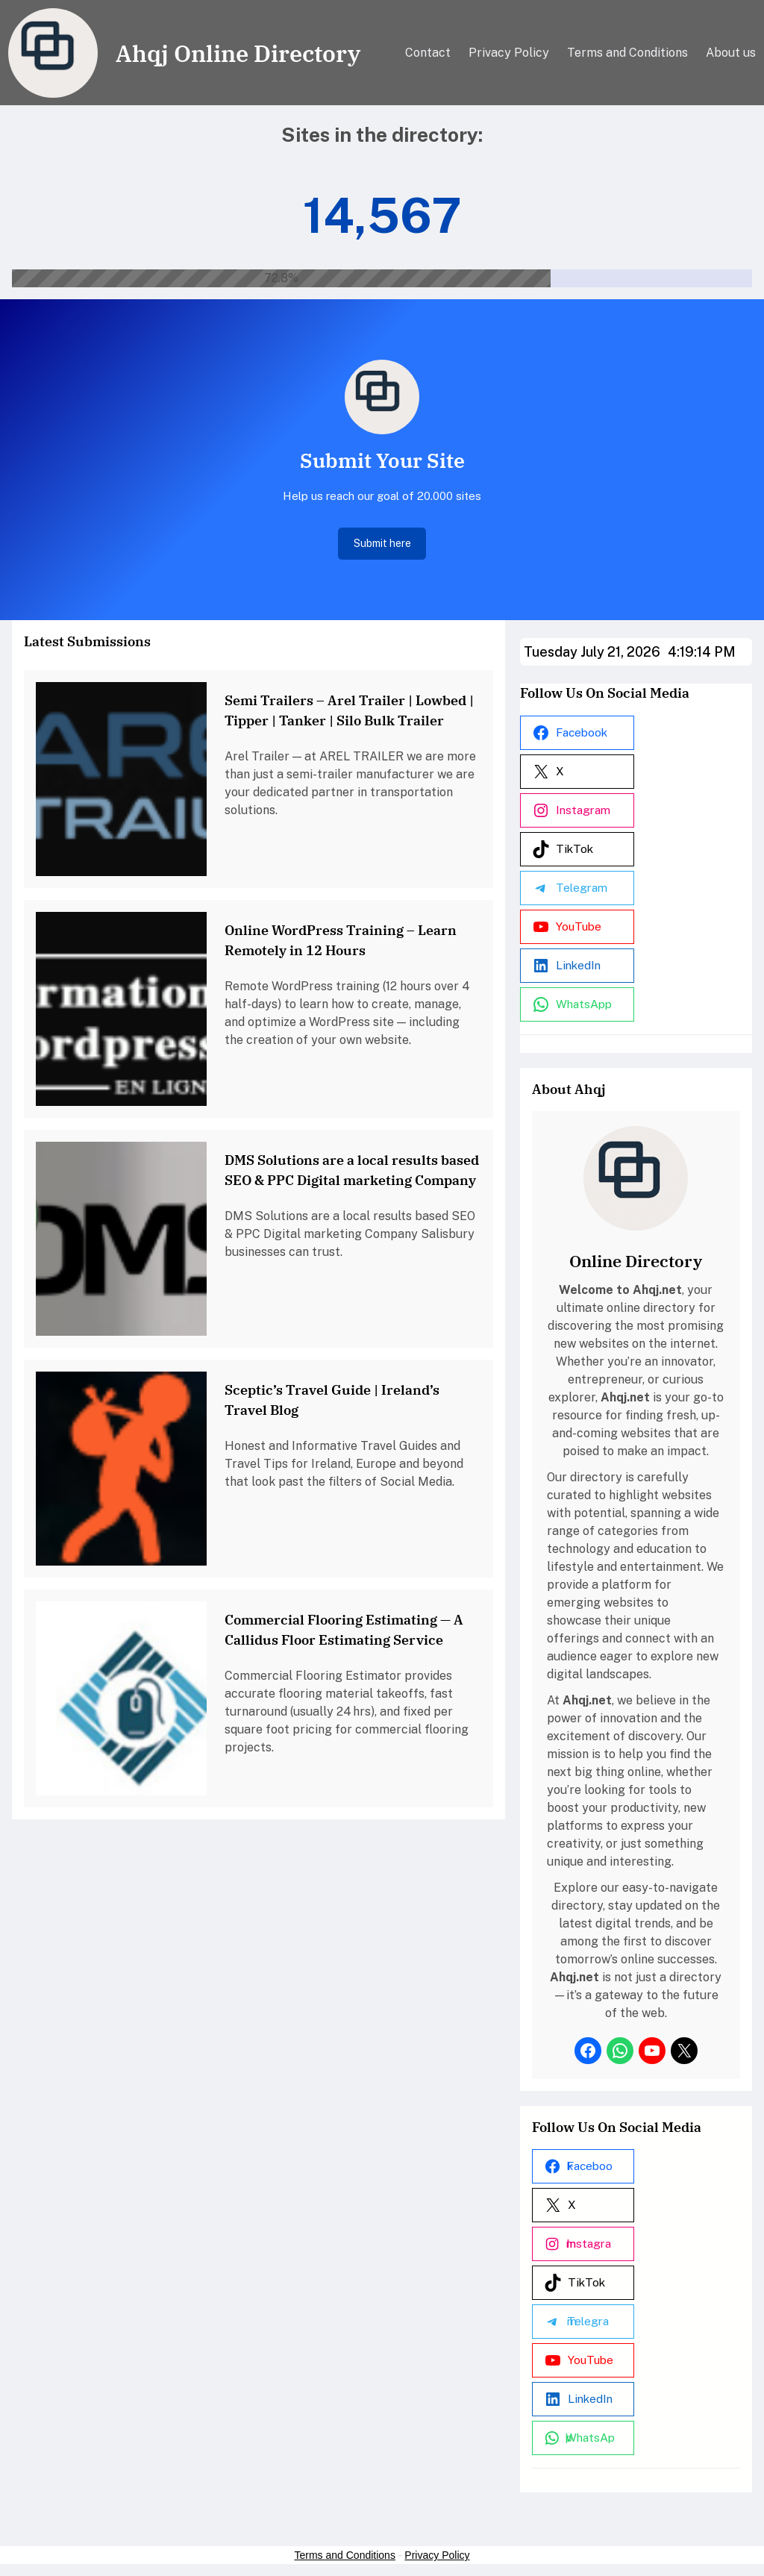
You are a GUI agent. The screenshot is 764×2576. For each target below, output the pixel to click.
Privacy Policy (436, 2555)
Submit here (382, 543)
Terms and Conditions (345, 2555)
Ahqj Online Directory (238, 53)
